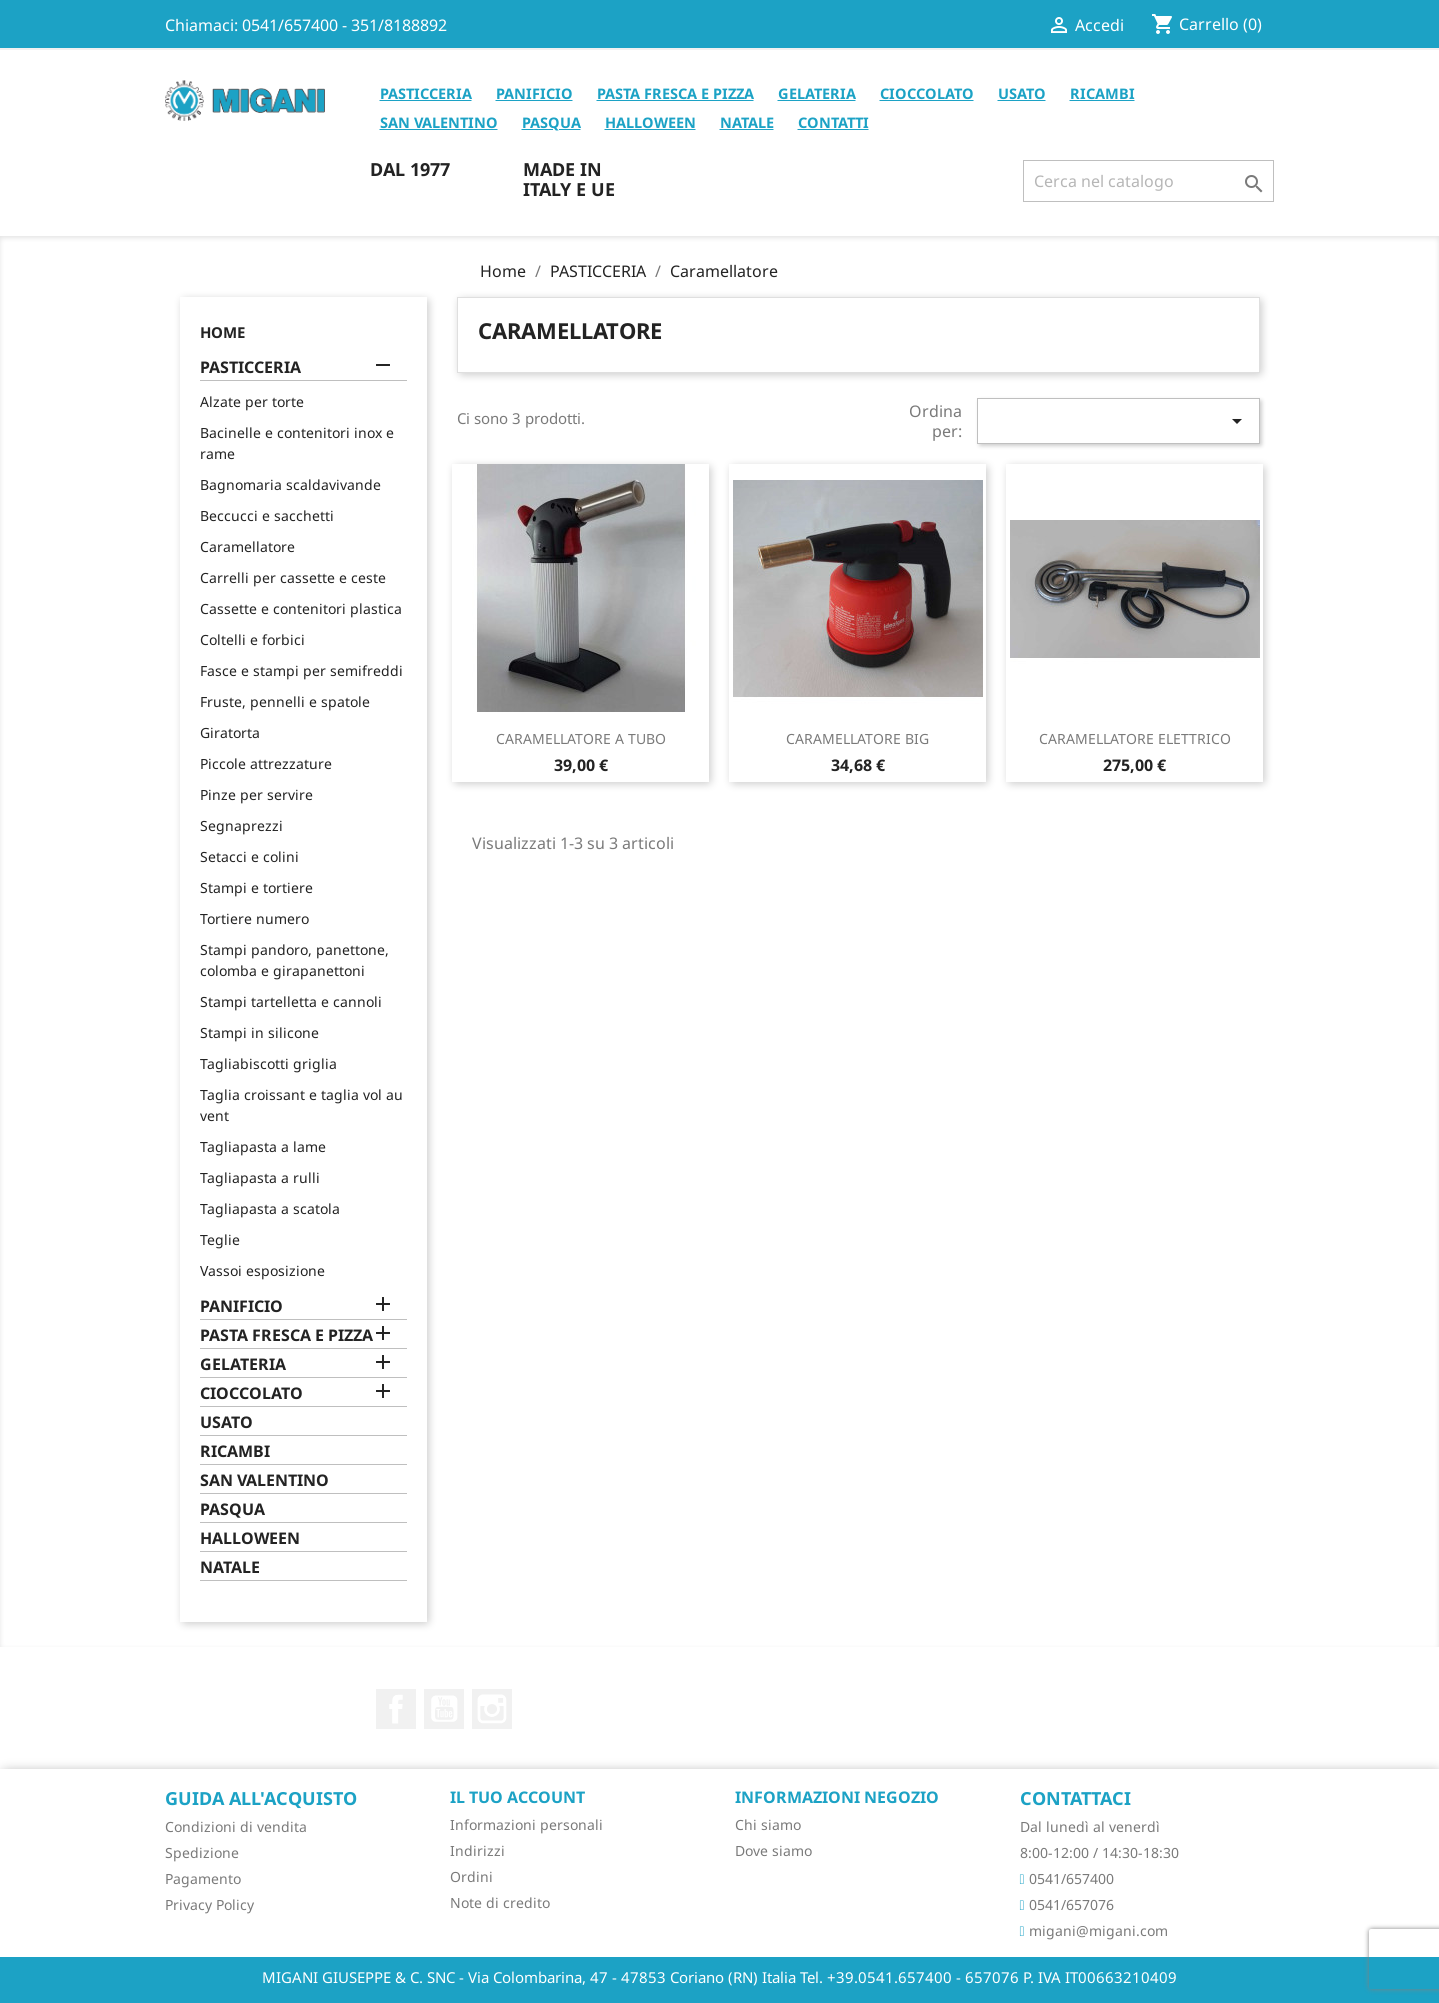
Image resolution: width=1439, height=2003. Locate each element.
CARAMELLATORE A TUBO (581, 738)
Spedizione (202, 1852)
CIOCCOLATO (927, 93)
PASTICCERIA (426, 93)
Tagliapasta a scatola (270, 1208)
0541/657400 (1067, 1878)
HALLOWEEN (650, 122)
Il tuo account (517, 1797)
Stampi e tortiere (256, 887)
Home (222, 332)
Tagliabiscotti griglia (268, 1063)
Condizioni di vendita (236, 1826)
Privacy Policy (209, 1904)
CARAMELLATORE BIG (857, 738)
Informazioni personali (526, 1824)
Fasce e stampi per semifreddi (301, 670)
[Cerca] (1148, 181)
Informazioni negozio (837, 1797)
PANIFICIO (534, 93)
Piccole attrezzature (266, 763)
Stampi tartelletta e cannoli (291, 1001)
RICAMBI (1102, 93)
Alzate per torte (252, 401)
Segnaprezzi (241, 825)
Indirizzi (477, 1850)
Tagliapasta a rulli (260, 1177)
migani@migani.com (1094, 1930)
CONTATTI (833, 122)
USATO (1022, 93)
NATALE (747, 122)
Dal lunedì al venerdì (1090, 1826)
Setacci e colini (249, 856)
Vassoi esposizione (262, 1270)
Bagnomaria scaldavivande (290, 484)
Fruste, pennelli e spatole (285, 701)
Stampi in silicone (259, 1032)
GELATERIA (817, 93)
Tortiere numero (254, 918)
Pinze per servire (256, 794)
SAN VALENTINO (439, 122)
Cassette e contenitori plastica (301, 608)
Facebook (396, 1709)
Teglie (220, 1239)
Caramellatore (247, 546)
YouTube (444, 1709)
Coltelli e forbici (252, 639)
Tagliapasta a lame (263, 1146)
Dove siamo (773, 1850)
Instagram (492, 1709)
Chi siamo (768, 1824)
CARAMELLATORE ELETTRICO (1135, 738)
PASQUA (551, 122)
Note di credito (500, 1902)
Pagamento (203, 1878)
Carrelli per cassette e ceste (293, 577)
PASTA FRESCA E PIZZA (675, 93)
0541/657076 (1067, 1904)
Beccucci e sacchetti (267, 515)
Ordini (471, 1876)
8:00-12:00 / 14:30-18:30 (1099, 1852)
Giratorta (230, 732)
